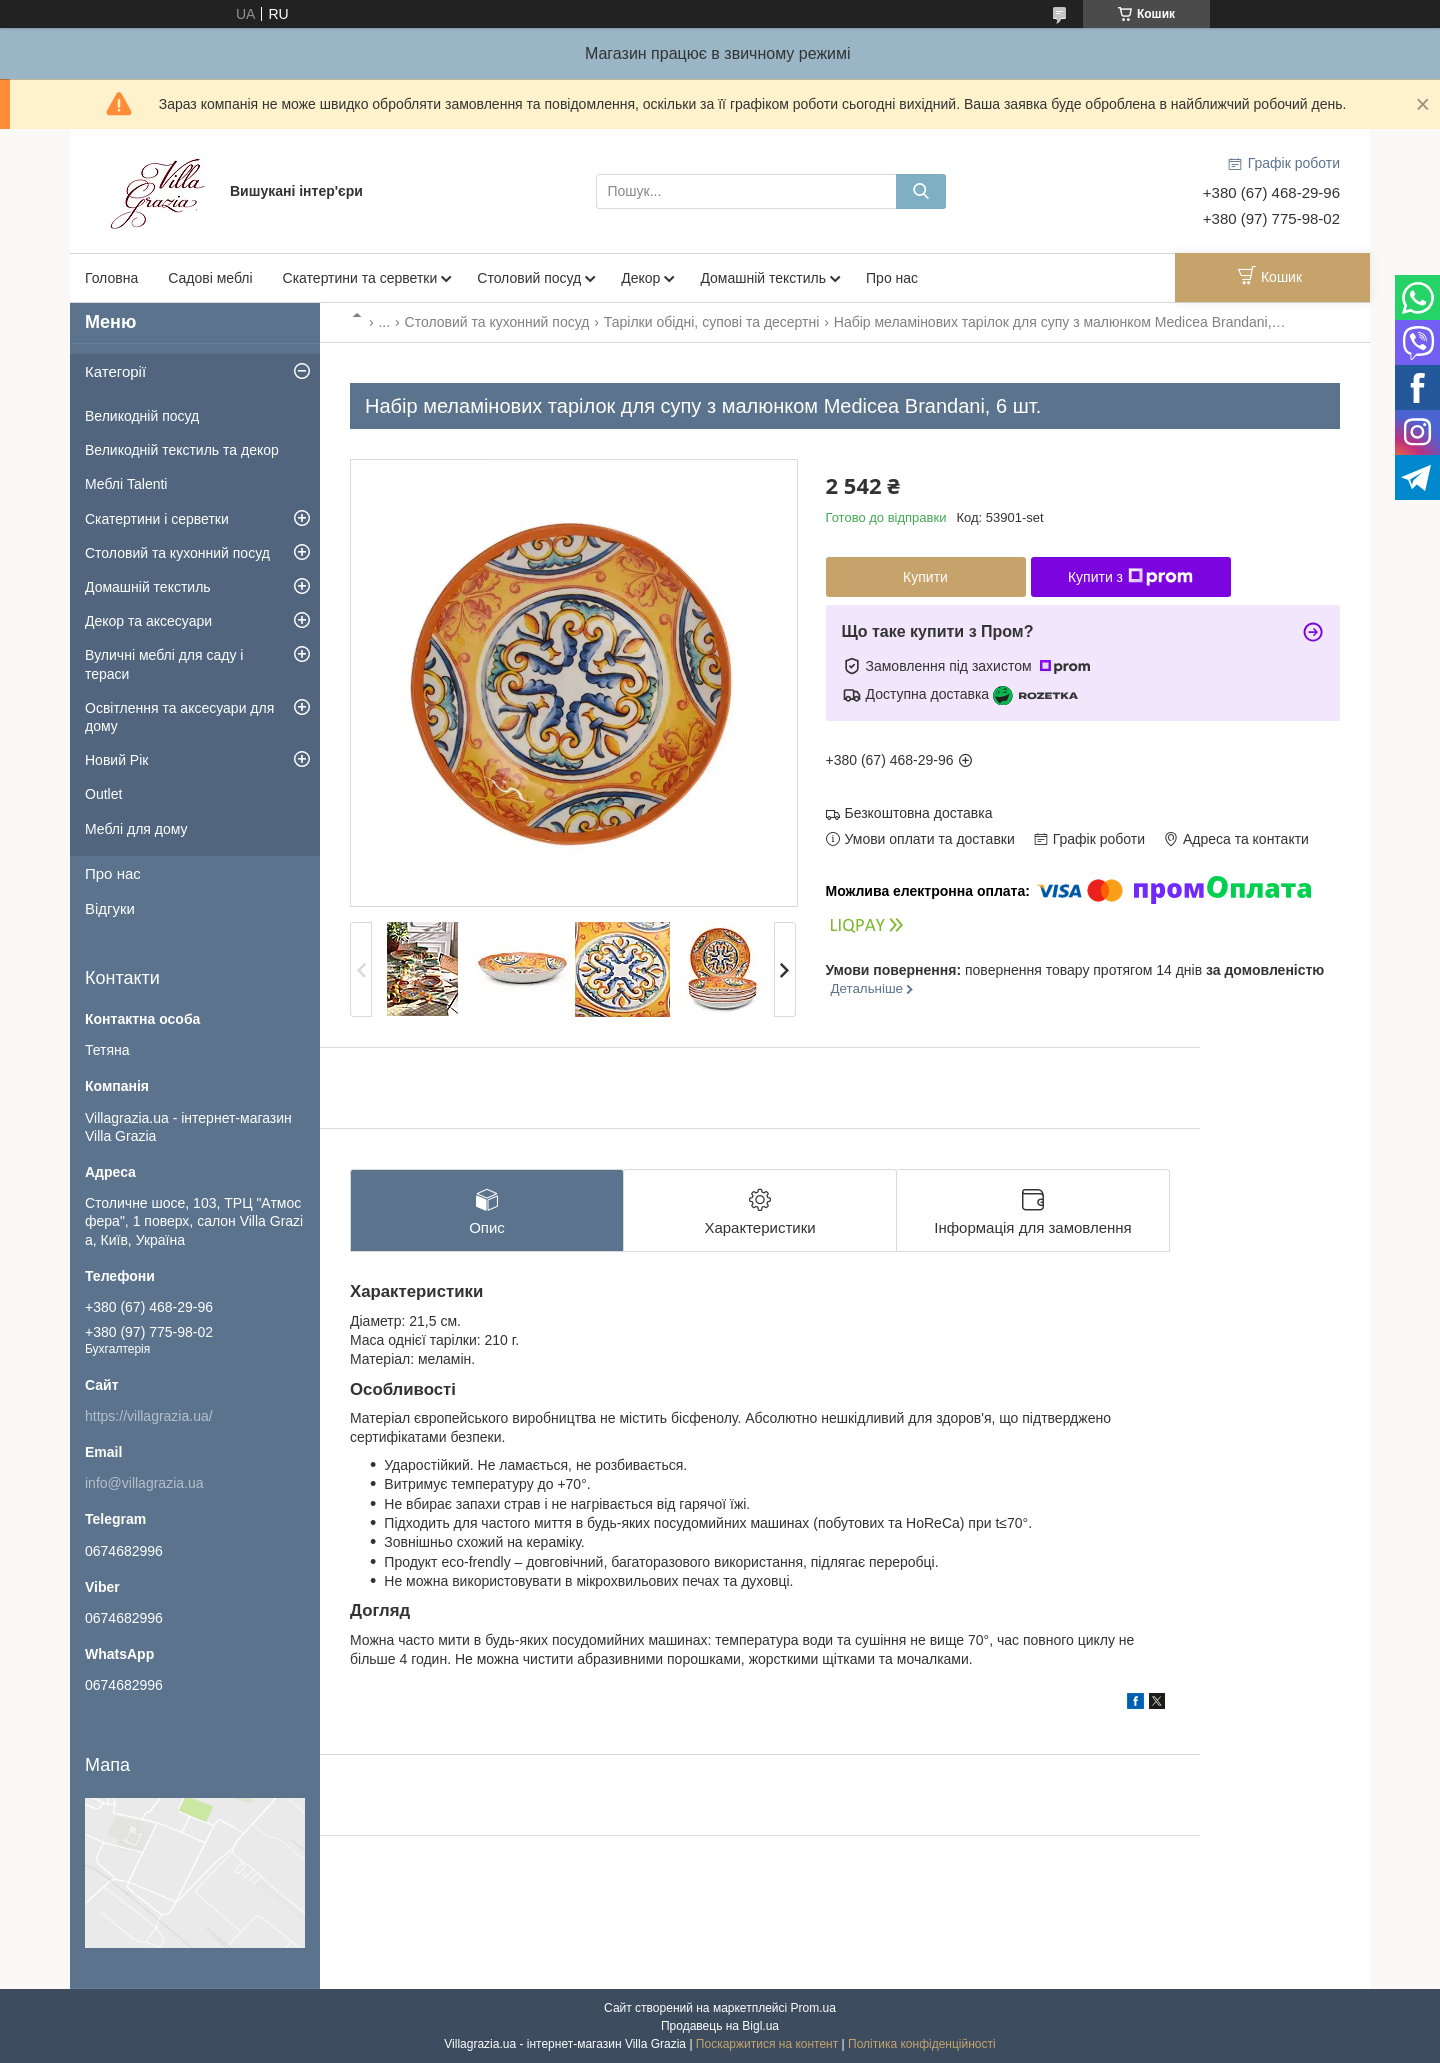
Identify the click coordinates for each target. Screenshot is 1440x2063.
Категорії (115, 371)
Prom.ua (813, 2008)
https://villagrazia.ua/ (149, 1416)
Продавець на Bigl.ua (720, 2026)
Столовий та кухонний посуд (497, 322)
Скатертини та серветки (360, 278)
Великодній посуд (142, 416)
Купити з (1130, 577)
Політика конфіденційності (922, 2044)
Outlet (103, 794)
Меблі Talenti (126, 484)
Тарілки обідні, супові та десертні (712, 322)
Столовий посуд (529, 278)
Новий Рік (116, 760)
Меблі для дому (136, 829)
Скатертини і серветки (157, 519)
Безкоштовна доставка (919, 813)
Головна (111, 278)
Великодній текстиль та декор (182, 450)
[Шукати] (921, 191)
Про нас (892, 278)
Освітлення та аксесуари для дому (179, 717)
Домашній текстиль (763, 278)
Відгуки (110, 908)
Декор (640, 278)
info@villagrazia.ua (144, 1483)
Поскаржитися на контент (767, 2044)
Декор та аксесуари (148, 621)
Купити (925, 577)
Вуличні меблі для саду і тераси (164, 664)
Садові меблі (210, 278)
